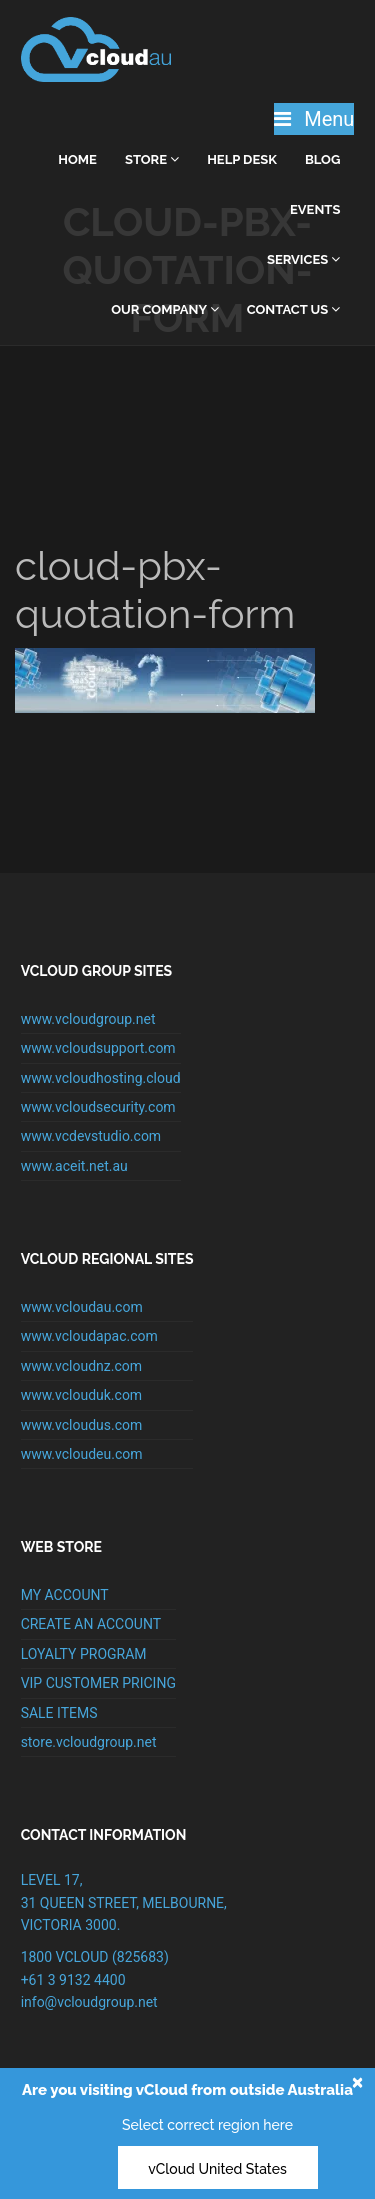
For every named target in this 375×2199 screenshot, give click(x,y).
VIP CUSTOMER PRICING (98, 1683)
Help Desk (242, 159)
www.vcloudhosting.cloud (101, 1078)
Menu (314, 119)
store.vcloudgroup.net (89, 1742)
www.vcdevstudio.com (91, 1136)
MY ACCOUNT (65, 1595)
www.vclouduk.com (82, 1395)
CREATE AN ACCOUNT (91, 1624)
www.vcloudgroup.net (88, 1019)
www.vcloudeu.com (82, 1454)
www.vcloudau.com (82, 1307)
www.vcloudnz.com (81, 1366)
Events (315, 209)
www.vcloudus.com (82, 1425)
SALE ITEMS (59, 1713)
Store (152, 159)
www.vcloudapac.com (89, 1336)
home (77, 159)
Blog (322, 159)
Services (303, 259)
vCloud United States (217, 2169)
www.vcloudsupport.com (98, 1048)
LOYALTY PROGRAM (84, 1654)
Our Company (165, 309)
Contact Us (294, 309)
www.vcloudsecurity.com (98, 1107)
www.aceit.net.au (74, 1166)
